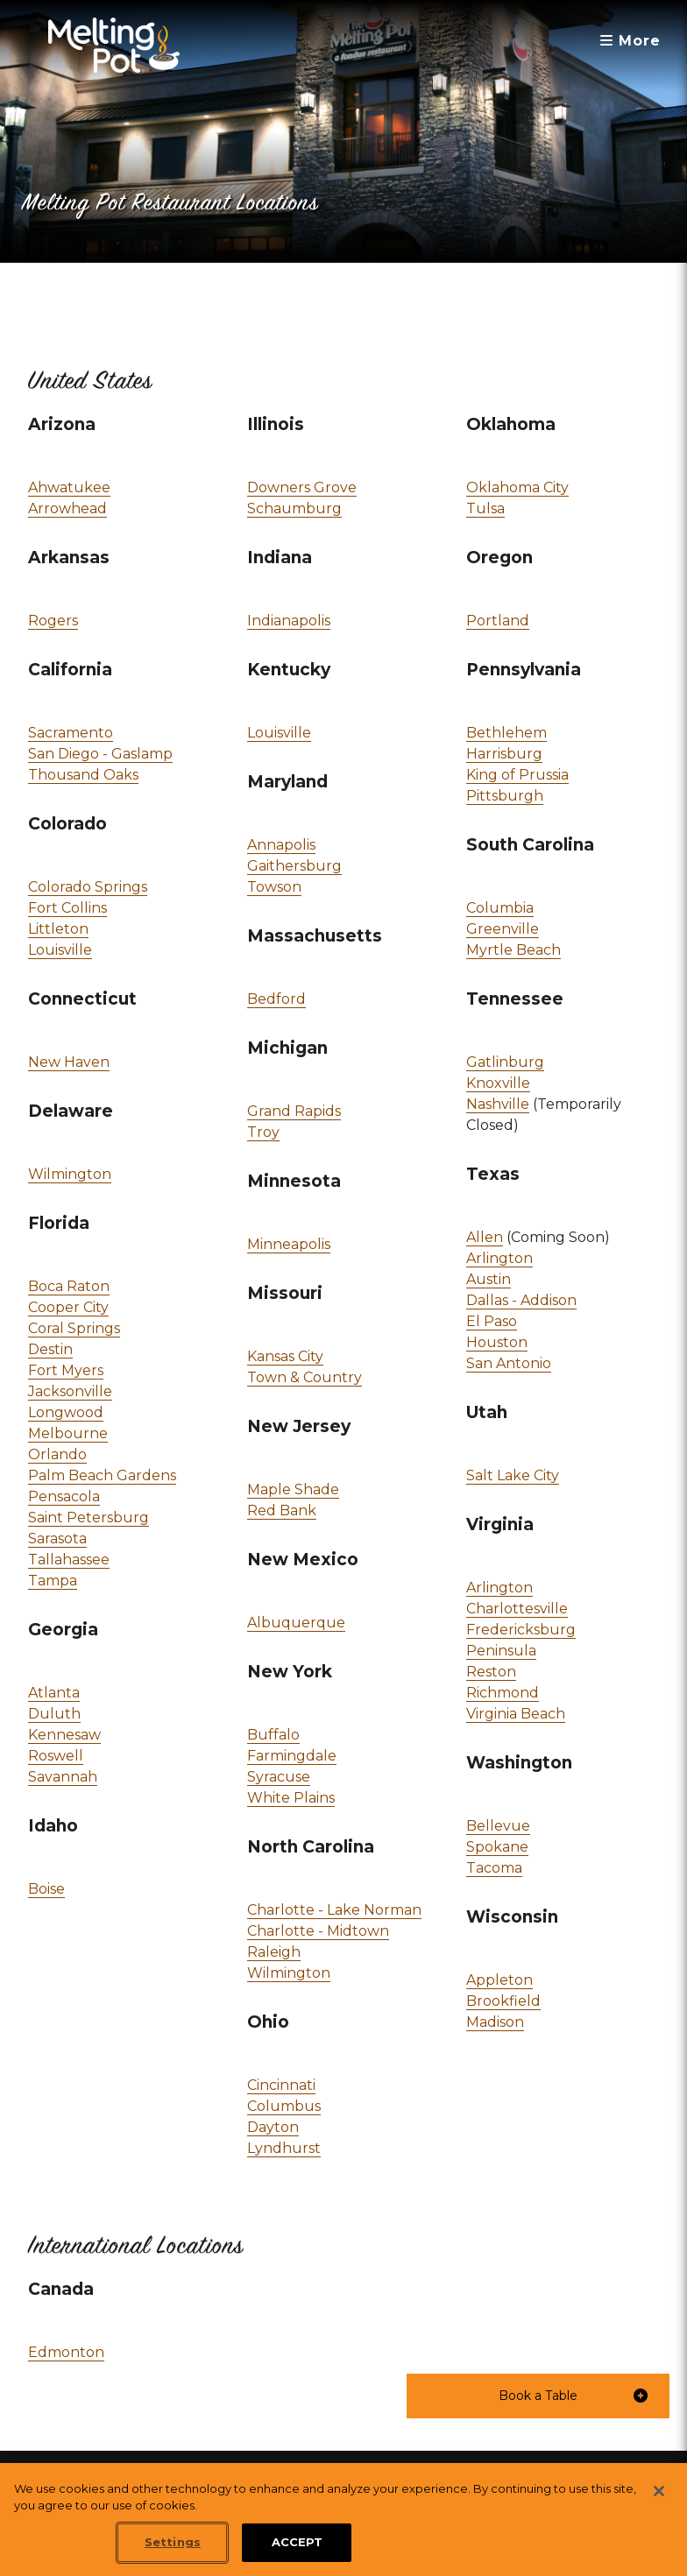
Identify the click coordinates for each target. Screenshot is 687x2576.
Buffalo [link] (273, 1734)
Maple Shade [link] (293, 1489)
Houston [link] (497, 1342)
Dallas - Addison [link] (521, 1300)
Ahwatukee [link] (69, 487)
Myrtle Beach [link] (513, 950)
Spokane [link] (497, 1846)
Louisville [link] (60, 949)
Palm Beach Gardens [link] (102, 1475)
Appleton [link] (499, 1980)
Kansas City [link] (285, 1356)
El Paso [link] (491, 1321)
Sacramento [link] (70, 732)
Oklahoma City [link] (517, 487)
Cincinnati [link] (281, 2085)
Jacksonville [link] (70, 1391)
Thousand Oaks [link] (83, 774)
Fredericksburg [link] (521, 1629)
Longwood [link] (65, 1412)
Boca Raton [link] (69, 1286)
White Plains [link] (291, 1797)
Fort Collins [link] (67, 908)
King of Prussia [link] (517, 774)
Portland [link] (497, 620)
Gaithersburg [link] (294, 865)
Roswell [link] (55, 1755)
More (630, 40)
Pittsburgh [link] (504, 795)
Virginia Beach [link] (515, 1713)
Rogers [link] (53, 620)
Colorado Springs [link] (87, 887)
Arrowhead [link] (67, 508)
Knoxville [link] (498, 1083)
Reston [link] (491, 1671)
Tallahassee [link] (69, 1559)
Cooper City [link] (68, 1307)
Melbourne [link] (68, 1433)
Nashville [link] (497, 1104)
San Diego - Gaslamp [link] (100, 753)
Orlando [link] (57, 1454)
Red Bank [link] (281, 1510)
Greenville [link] (502, 929)
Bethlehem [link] (506, 732)
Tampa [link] (52, 1580)
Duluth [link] (54, 1713)
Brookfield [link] (503, 2001)
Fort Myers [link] (65, 1370)
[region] (343, 2519)
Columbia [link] (500, 908)
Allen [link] (484, 1237)
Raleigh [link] (274, 1952)
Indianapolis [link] (288, 620)
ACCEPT (297, 2542)
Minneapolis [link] (288, 1244)
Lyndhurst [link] (284, 2148)
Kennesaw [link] (64, 1734)
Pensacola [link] (64, 1496)
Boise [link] (46, 1889)
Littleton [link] (58, 929)
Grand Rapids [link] (294, 1111)
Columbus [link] (284, 2106)
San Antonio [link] (508, 1363)
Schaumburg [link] (294, 508)
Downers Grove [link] (302, 487)
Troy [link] (263, 1132)
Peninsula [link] (501, 1650)
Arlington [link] (499, 1257)
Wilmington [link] (69, 1173)
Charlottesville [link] (517, 1608)
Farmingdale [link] (291, 1755)
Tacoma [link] (494, 1868)
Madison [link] (495, 2022)
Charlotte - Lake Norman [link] (334, 1910)
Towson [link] (274, 887)
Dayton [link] (273, 2127)
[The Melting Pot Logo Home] (114, 45)
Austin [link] (488, 1279)
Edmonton (66, 2352)
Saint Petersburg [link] (88, 1517)
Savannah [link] (62, 1776)
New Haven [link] (69, 1062)
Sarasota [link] (57, 1538)
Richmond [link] (502, 1692)
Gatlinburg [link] (505, 1062)
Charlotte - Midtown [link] (318, 1931)
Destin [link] (50, 1349)
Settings (173, 2542)
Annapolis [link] (281, 844)
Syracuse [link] (278, 1776)
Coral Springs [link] (74, 1328)
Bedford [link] (276, 999)
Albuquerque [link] (296, 1622)
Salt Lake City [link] (512, 1475)
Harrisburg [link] (504, 753)
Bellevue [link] (498, 1825)
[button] (538, 2396)
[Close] (659, 2491)
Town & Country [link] (304, 1377)
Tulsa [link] (485, 508)
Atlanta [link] (54, 1692)
